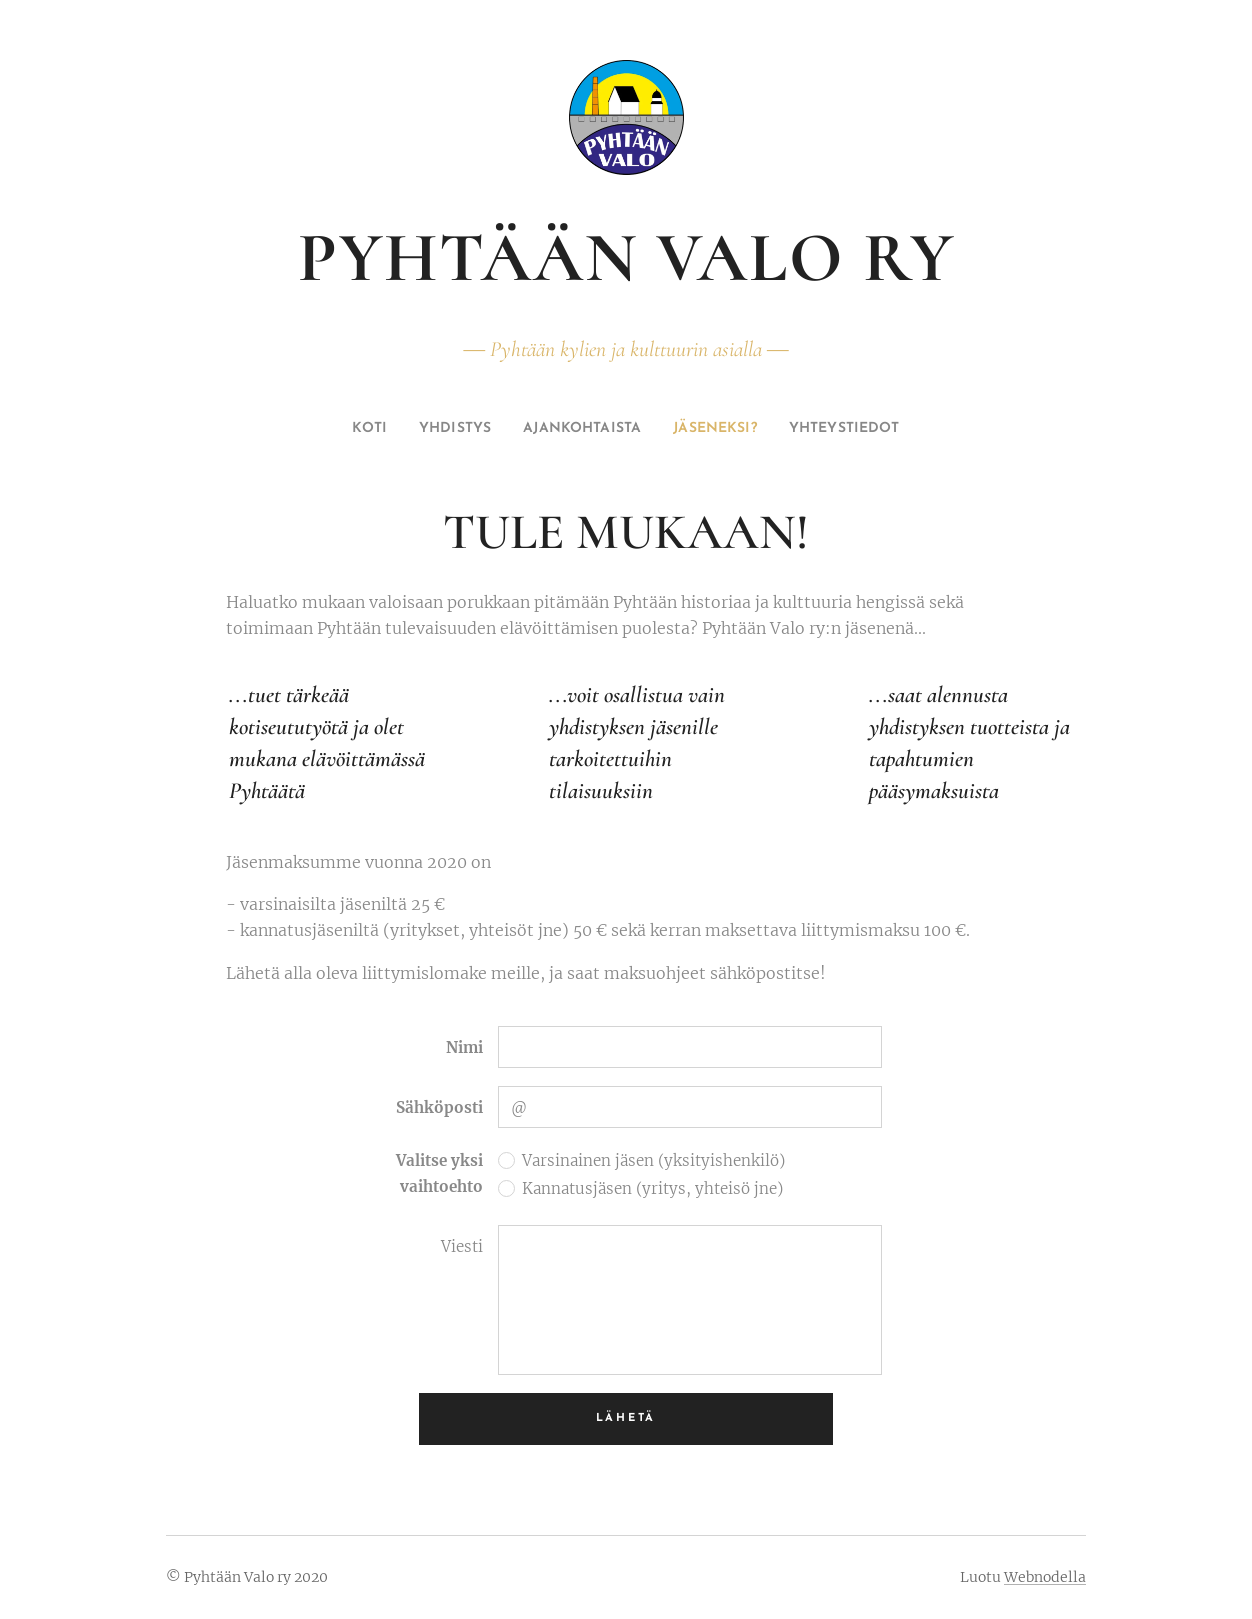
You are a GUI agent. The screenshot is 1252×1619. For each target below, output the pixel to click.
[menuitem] (337, 429)
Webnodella (1045, 1577)
